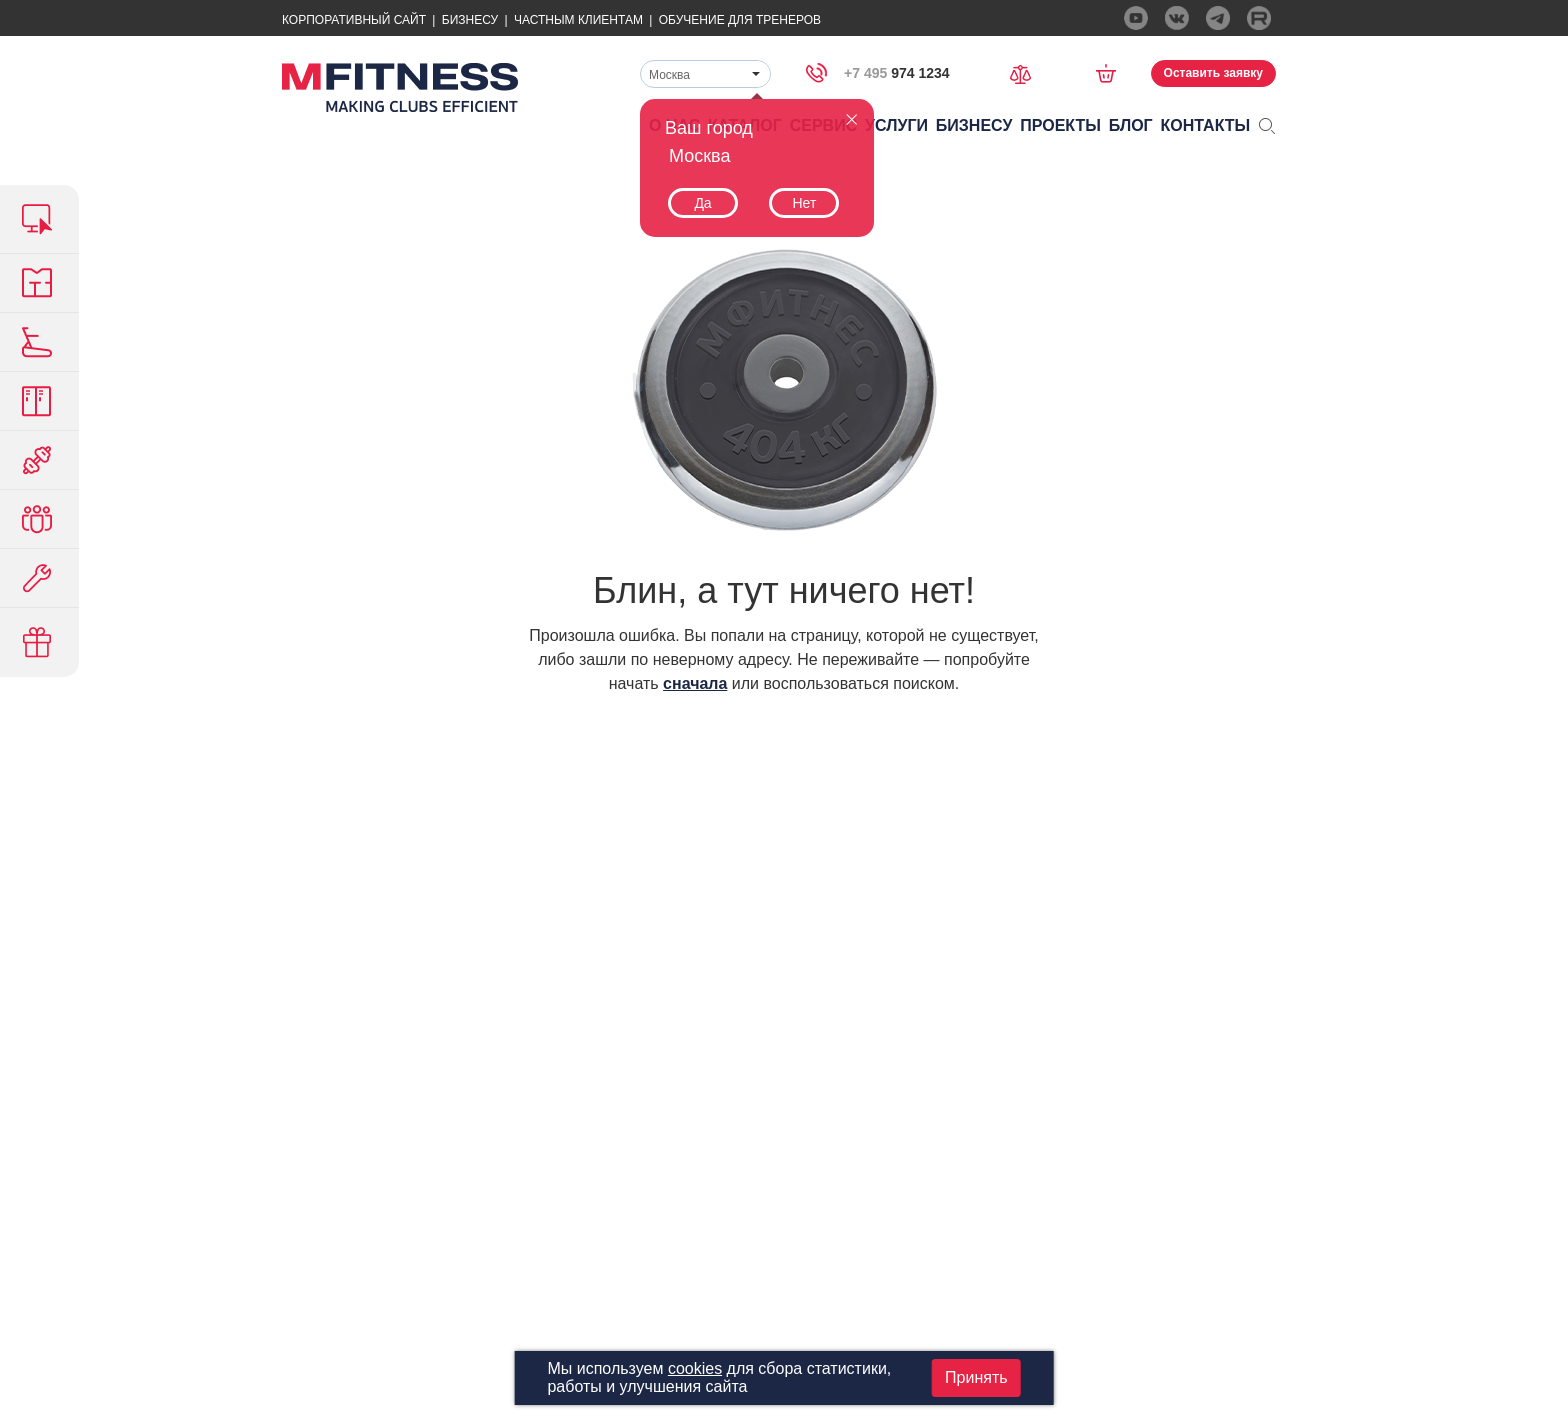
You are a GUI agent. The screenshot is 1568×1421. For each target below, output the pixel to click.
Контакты (1206, 125)
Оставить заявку (1213, 73)
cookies (695, 1368)
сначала (695, 683)
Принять (976, 1377)
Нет (804, 203)
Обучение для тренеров (740, 20)
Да (702, 203)
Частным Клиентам (578, 20)
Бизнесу (470, 20)
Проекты (1060, 125)
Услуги (896, 125)
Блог (1131, 125)
